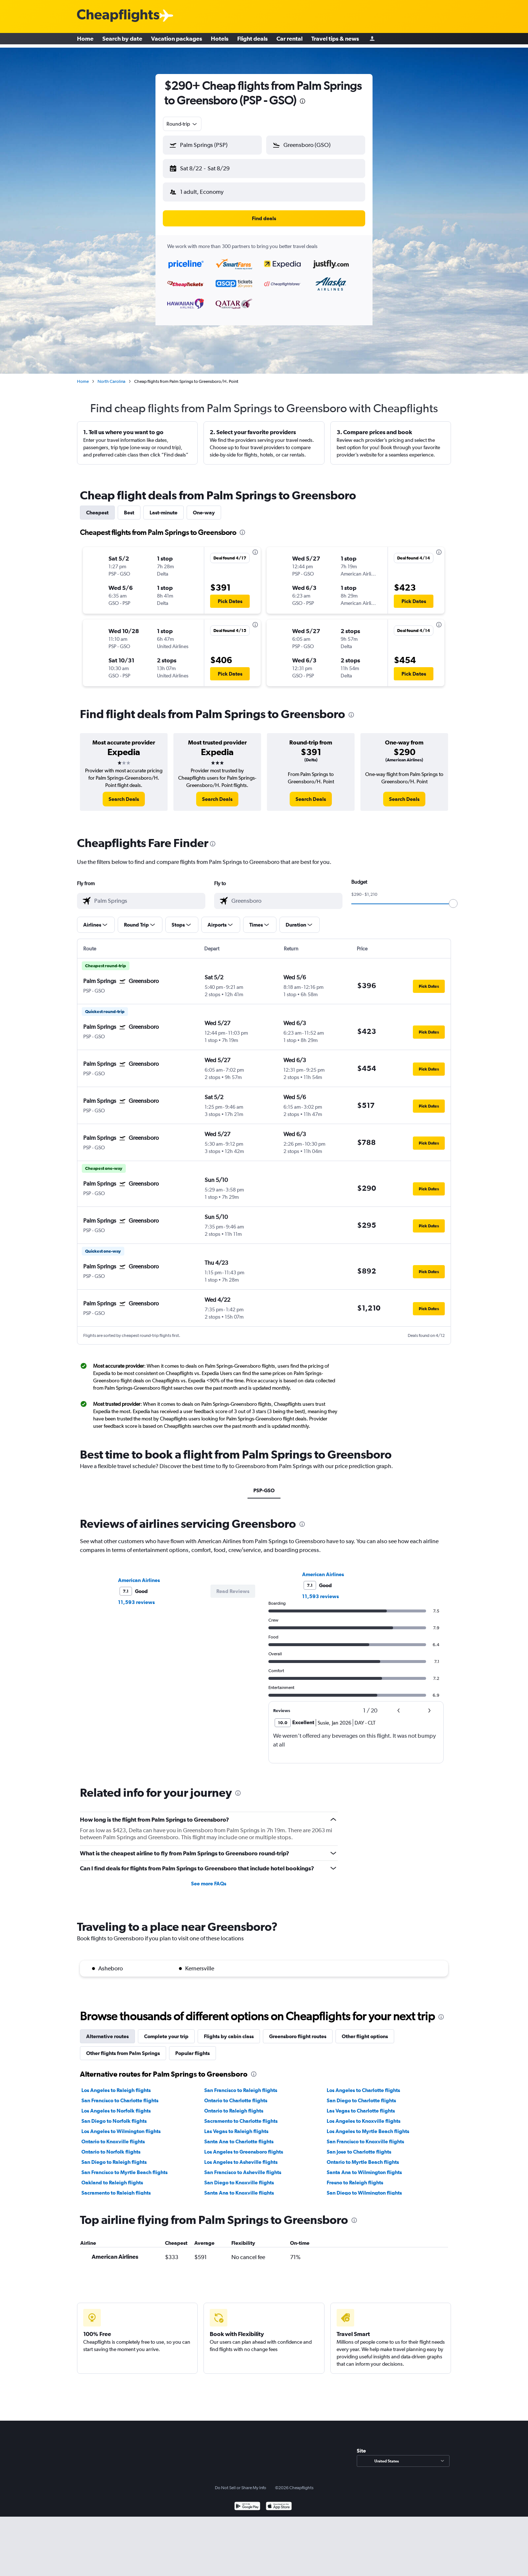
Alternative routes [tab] (107, 2030)
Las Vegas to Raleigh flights (236, 2125)
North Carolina (111, 375)
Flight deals (252, 40)
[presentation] (302, 101)
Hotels (219, 40)
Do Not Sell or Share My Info (240, 2481)
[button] (209, 167)
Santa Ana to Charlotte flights (239, 2136)
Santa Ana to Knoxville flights (239, 2187)
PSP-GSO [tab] (264, 1484)
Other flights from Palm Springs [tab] (123, 2047)
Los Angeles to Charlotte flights (363, 2084)
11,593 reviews (136, 1596)
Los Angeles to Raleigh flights (116, 2084)
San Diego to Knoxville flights (239, 2177)
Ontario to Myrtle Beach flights (363, 2156)
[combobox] (182, 124)
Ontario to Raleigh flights (233, 2105)
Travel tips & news (335, 40)
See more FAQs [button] (208, 1878)
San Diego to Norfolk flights (114, 2115)
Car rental (289, 40)
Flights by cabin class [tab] (229, 2030)
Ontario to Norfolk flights (110, 2146)
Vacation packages (176, 40)
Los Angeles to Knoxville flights (363, 2115)
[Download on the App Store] (279, 2501)
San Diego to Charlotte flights (361, 2095)
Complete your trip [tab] (166, 2030)
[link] (124, 793)
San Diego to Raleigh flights (114, 2156)
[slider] (453, 897)
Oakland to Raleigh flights (112, 2177)
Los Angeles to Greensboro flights (243, 2146)
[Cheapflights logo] (118, 15)
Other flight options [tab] (365, 2030)
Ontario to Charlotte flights (235, 2095)
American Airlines (139, 1574)
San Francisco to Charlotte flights (119, 2095)
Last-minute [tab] (163, 507)
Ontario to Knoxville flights (113, 2136)
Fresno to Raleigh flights (355, 2177)
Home (85, 40)
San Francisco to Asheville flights (242, 2166)
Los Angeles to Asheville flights (241, 2156)
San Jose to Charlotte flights (359, 2146)
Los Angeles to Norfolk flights (116, 2105)
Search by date (122, 40)
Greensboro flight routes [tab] (297, 2030)
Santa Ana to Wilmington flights (364, 2166)
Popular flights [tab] (192, 2047)
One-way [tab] (204, 507)
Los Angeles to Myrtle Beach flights (368, 2125)
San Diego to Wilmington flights (364, 2187)
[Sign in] (372, 40)
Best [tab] (129, 507)
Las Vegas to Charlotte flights (361, 2105)
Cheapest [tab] (97, 507)
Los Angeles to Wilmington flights (121, 2125)
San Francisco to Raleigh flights (240, 2084)
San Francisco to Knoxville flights (365, 2136)
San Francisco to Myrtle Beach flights (124, 2166)
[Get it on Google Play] (247, 2501)
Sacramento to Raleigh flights (116, 2187)
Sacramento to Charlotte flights (241, 2115)
